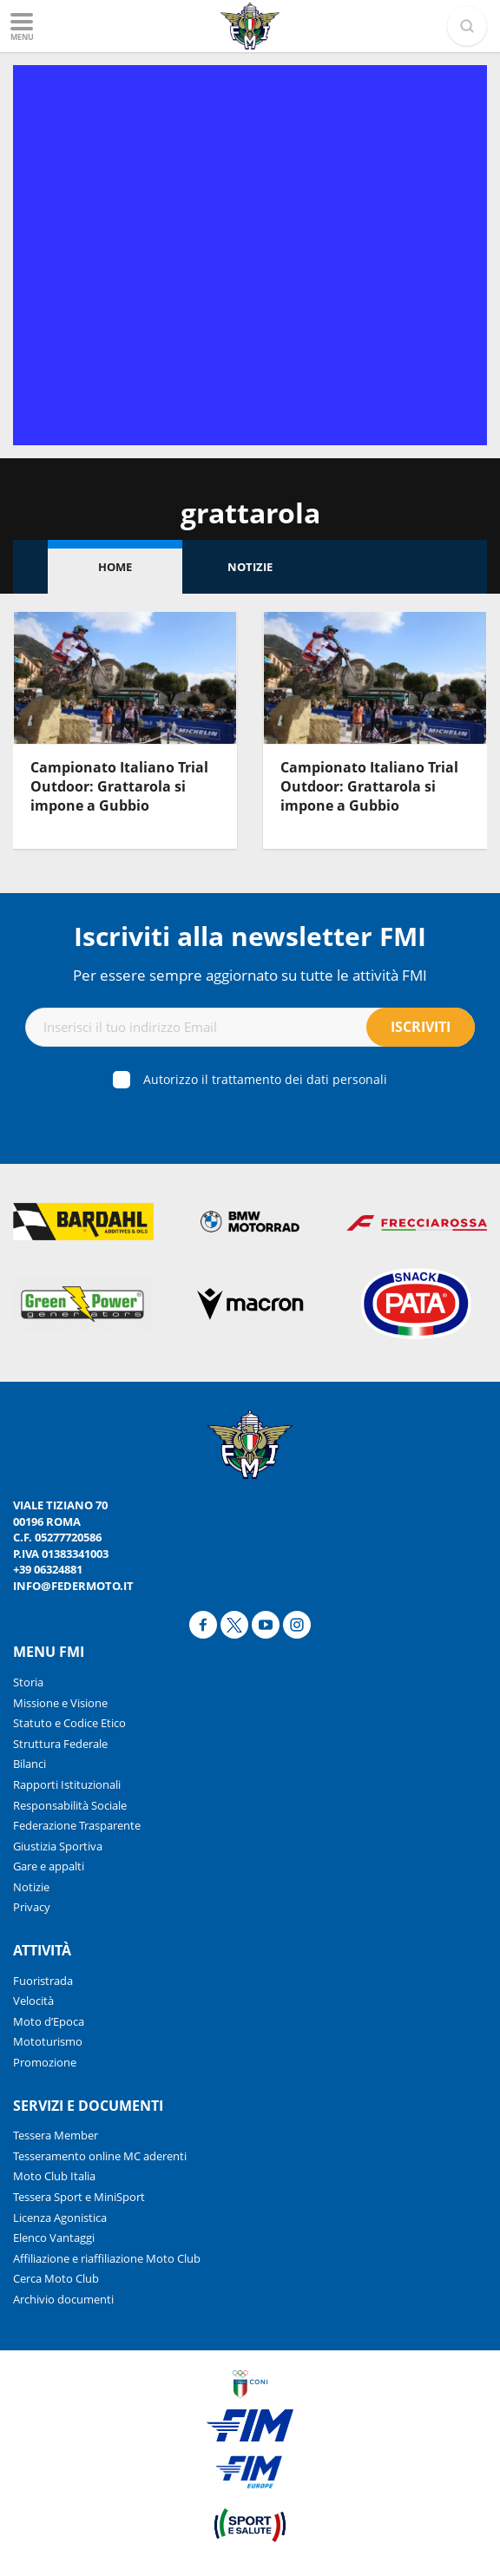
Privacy (31, 1907)
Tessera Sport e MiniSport (79, 2197)
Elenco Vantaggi (54, 2237)
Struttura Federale (60, 1743)
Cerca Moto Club (56, 2278)
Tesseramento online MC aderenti (100, 2156)
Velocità (33, 2000)
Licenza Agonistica (60, 2217)
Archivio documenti (63, 2299)
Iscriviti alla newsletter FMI (250, 936)
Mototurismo (47, 2041)
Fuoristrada (43, 1980)
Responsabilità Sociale (70, 1805)
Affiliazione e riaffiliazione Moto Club (107, 2258)
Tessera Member (55, 2135)
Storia (28, 1682)
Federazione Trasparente (77, 1825)
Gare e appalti (48, 1866)
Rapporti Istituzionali (67, 1784)
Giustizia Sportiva (57, 1846)
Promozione (44, 2062)
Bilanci (29, 1763)
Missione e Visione (60, 1703)
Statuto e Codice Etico (69, 1723)
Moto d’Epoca (48, 2021)
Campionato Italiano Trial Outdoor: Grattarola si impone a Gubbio (119, 787)
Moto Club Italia (54, 2176)
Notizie (250, 567)
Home (115, 567)
